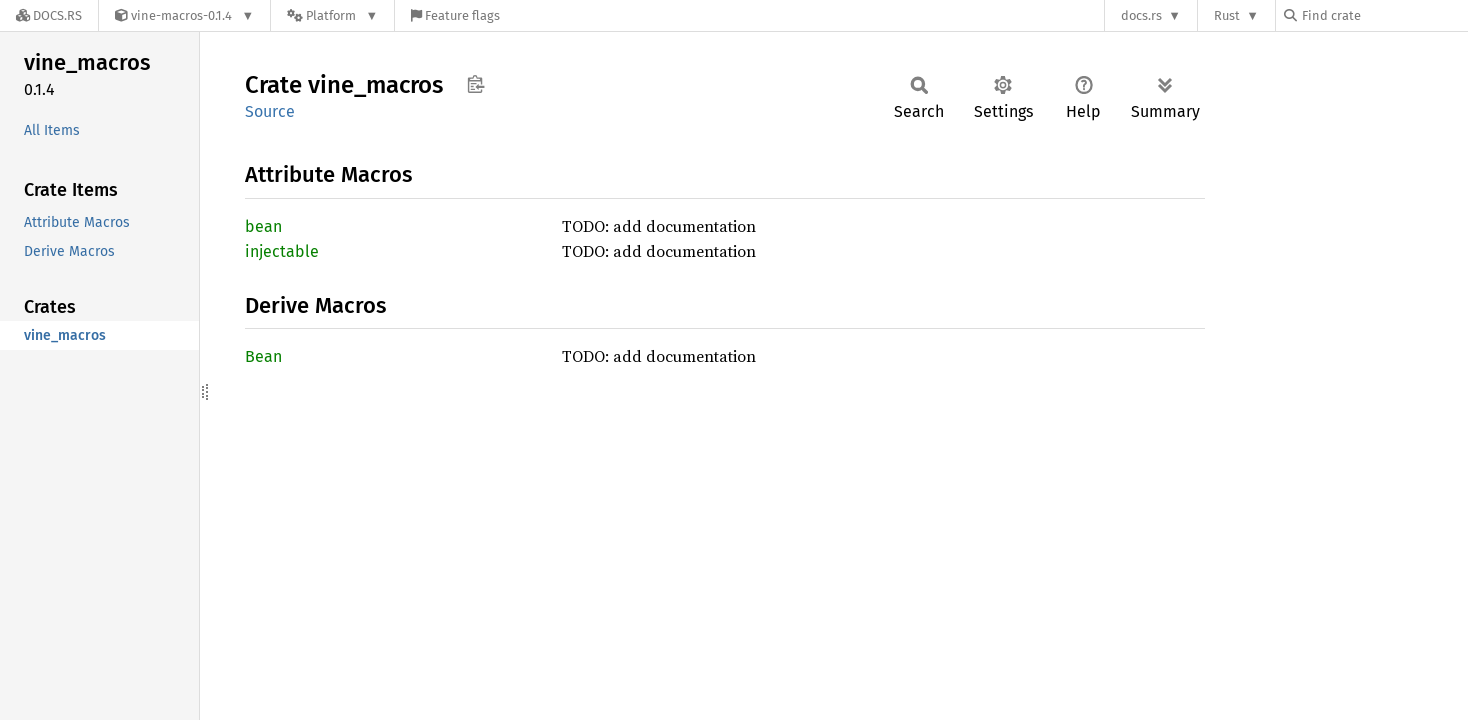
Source (270, 111)
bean (263, 226)
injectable (282, 251)
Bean (263, 356)
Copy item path (475, 84)
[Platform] (332, 15)
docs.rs (1141, 15)
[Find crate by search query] (1384, 15)
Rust (1227, 15)
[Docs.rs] (49, 15)
